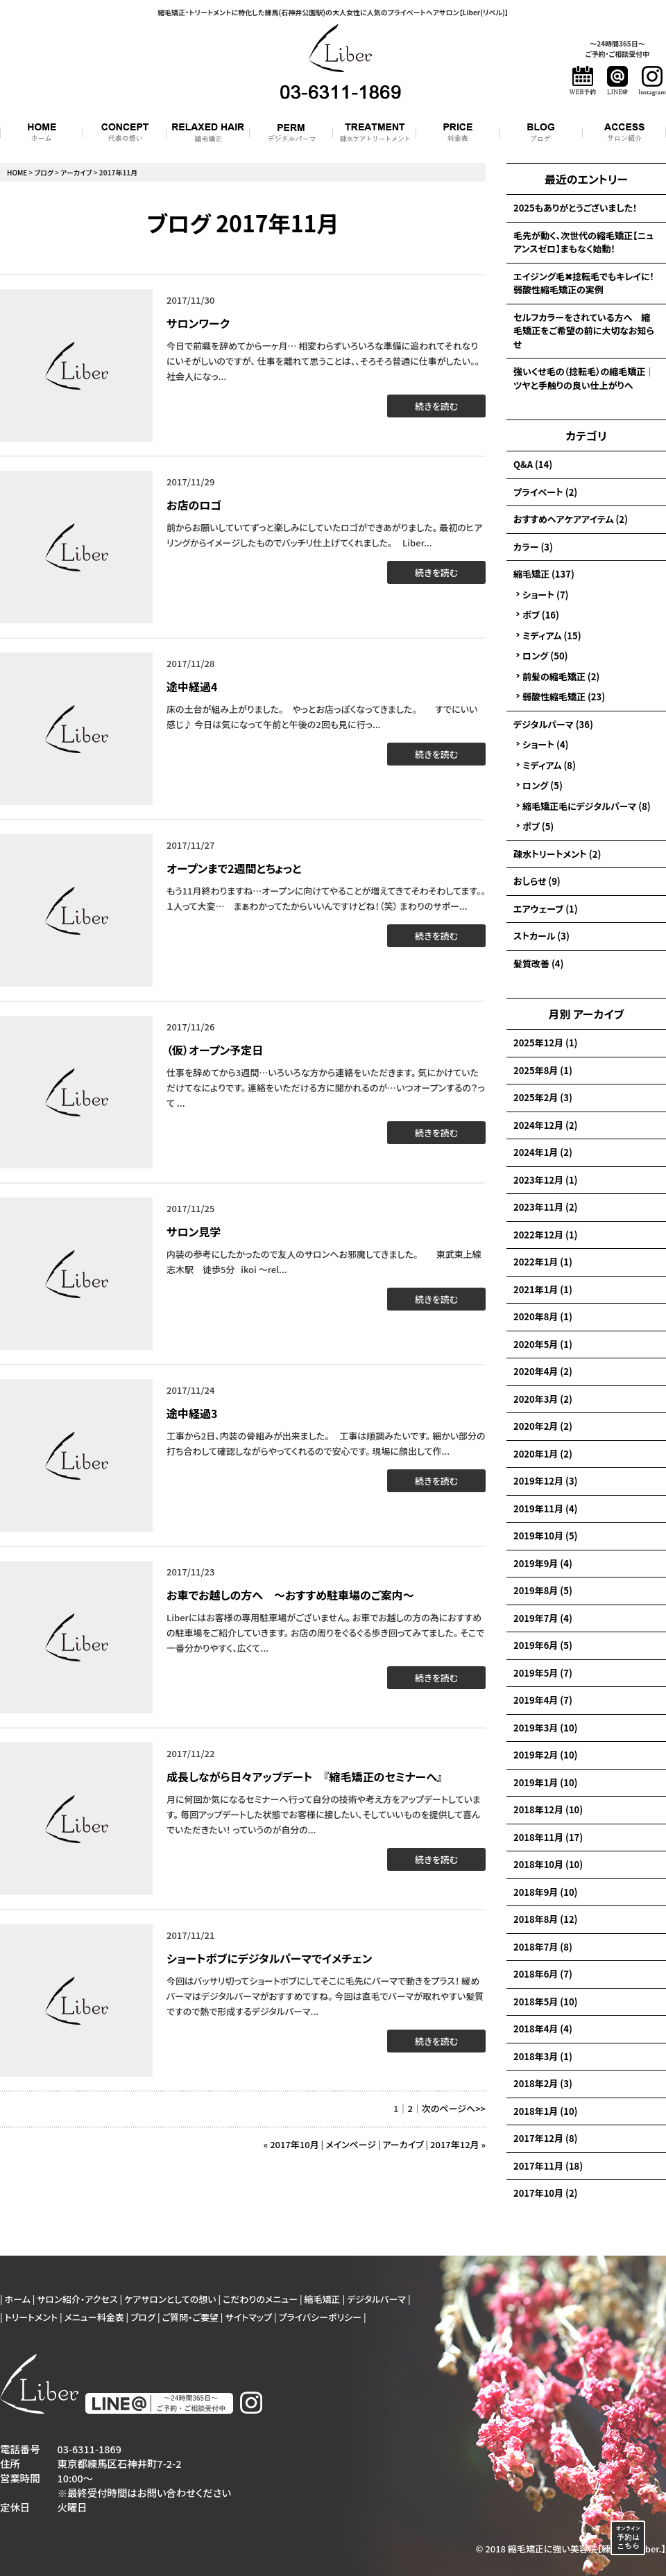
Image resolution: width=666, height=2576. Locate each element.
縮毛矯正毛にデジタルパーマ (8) (586, 806)
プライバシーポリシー (320, 2317)
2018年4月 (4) (542, 2028)
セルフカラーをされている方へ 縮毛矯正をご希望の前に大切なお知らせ (583, 331)
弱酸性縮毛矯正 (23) (563, 696)
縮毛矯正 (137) (543, 573)
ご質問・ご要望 (190, 2317)
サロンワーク (198, 323)
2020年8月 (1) (542, 1316)
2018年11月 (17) (548, 1837)
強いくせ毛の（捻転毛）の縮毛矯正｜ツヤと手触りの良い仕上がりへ (583, 378)
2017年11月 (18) (548, 2165)
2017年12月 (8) (545, 2138)
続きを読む (436, 406)
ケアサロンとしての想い (170, 2299)
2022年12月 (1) (545, 1234)
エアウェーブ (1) (545, 908)
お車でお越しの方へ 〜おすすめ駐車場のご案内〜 (290, 1595)
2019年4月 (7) (542, 1699)
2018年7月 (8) (542, 1946)
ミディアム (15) (551, 635)
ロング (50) (545, 655)
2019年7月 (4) (542, 1618)
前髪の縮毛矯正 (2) (560, 676)
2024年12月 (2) (545, 1125)
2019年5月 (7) (542, 1672)
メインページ (350, 2144)
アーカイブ (598, 1013)
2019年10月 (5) (545, 1535)
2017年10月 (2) (545, 2192)
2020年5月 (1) (542, 1344)
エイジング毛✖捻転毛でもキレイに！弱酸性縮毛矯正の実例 (583, 283)
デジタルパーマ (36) (553, 724)
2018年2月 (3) (542, 2083)
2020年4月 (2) (542, 1371)
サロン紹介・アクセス (77, 2299)
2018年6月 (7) (542, 1973)
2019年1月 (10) (545, 1782)
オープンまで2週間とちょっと (233, 868)
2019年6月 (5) (542, 1645)
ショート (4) (545, 744)
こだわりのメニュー (260, 2299)
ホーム (18, 2299)
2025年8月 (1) (542, 1070)
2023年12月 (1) (545, 1179)
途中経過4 (191, 686)
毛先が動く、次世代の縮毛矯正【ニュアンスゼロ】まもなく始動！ (583, 242)
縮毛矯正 (323, 2299)
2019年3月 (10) (545, 1727)
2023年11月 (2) (545, 1206)
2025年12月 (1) (545, 1042)
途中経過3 (191, 1413)
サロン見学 (193, 1231)
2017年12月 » (458, 2144)
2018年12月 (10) (548, 1809)
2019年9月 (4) (542, 1563)
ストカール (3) (541, 935)
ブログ (43, 172)
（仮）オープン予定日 (214, 1049)
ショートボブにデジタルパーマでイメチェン (269, 1958)
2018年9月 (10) (545, 1892)
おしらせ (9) (537, 881)
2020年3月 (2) (542, 1399)
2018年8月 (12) (545, 1919)
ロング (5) (542, 785)
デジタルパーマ (376, 2299)
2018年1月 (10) (545, 2111)
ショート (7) (545, 594)
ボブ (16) (540, 614)
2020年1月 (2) (542, 1453)
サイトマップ (248, 2317)
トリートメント (31, 2317)
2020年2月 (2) (542, 1426)
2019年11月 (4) (545, 1508)
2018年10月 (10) (548, 1864)
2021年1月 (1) (542, 1289)
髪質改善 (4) (538, 963)
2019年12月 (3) (545, 1480)
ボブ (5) (538, 826)
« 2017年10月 (291, 2144)
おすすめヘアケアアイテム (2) (570, 519)
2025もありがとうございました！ (575, 207)
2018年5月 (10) (545, 2001)
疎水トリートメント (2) (557, 854)
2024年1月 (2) (542, 1152)
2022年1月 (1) (542, 1261)
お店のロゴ (193, 504)
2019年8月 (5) (542, 1590)
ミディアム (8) (549, 765)
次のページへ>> (454, 2108)
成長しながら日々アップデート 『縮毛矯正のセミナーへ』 (304, 1776)
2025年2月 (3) (542, 1097)
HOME (17, 172)
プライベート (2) (545, 492)
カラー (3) (533, 546)
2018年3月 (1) (542, 2056)
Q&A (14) (532, 464)
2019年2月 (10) (545, 1754)
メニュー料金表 (93, 2317)
